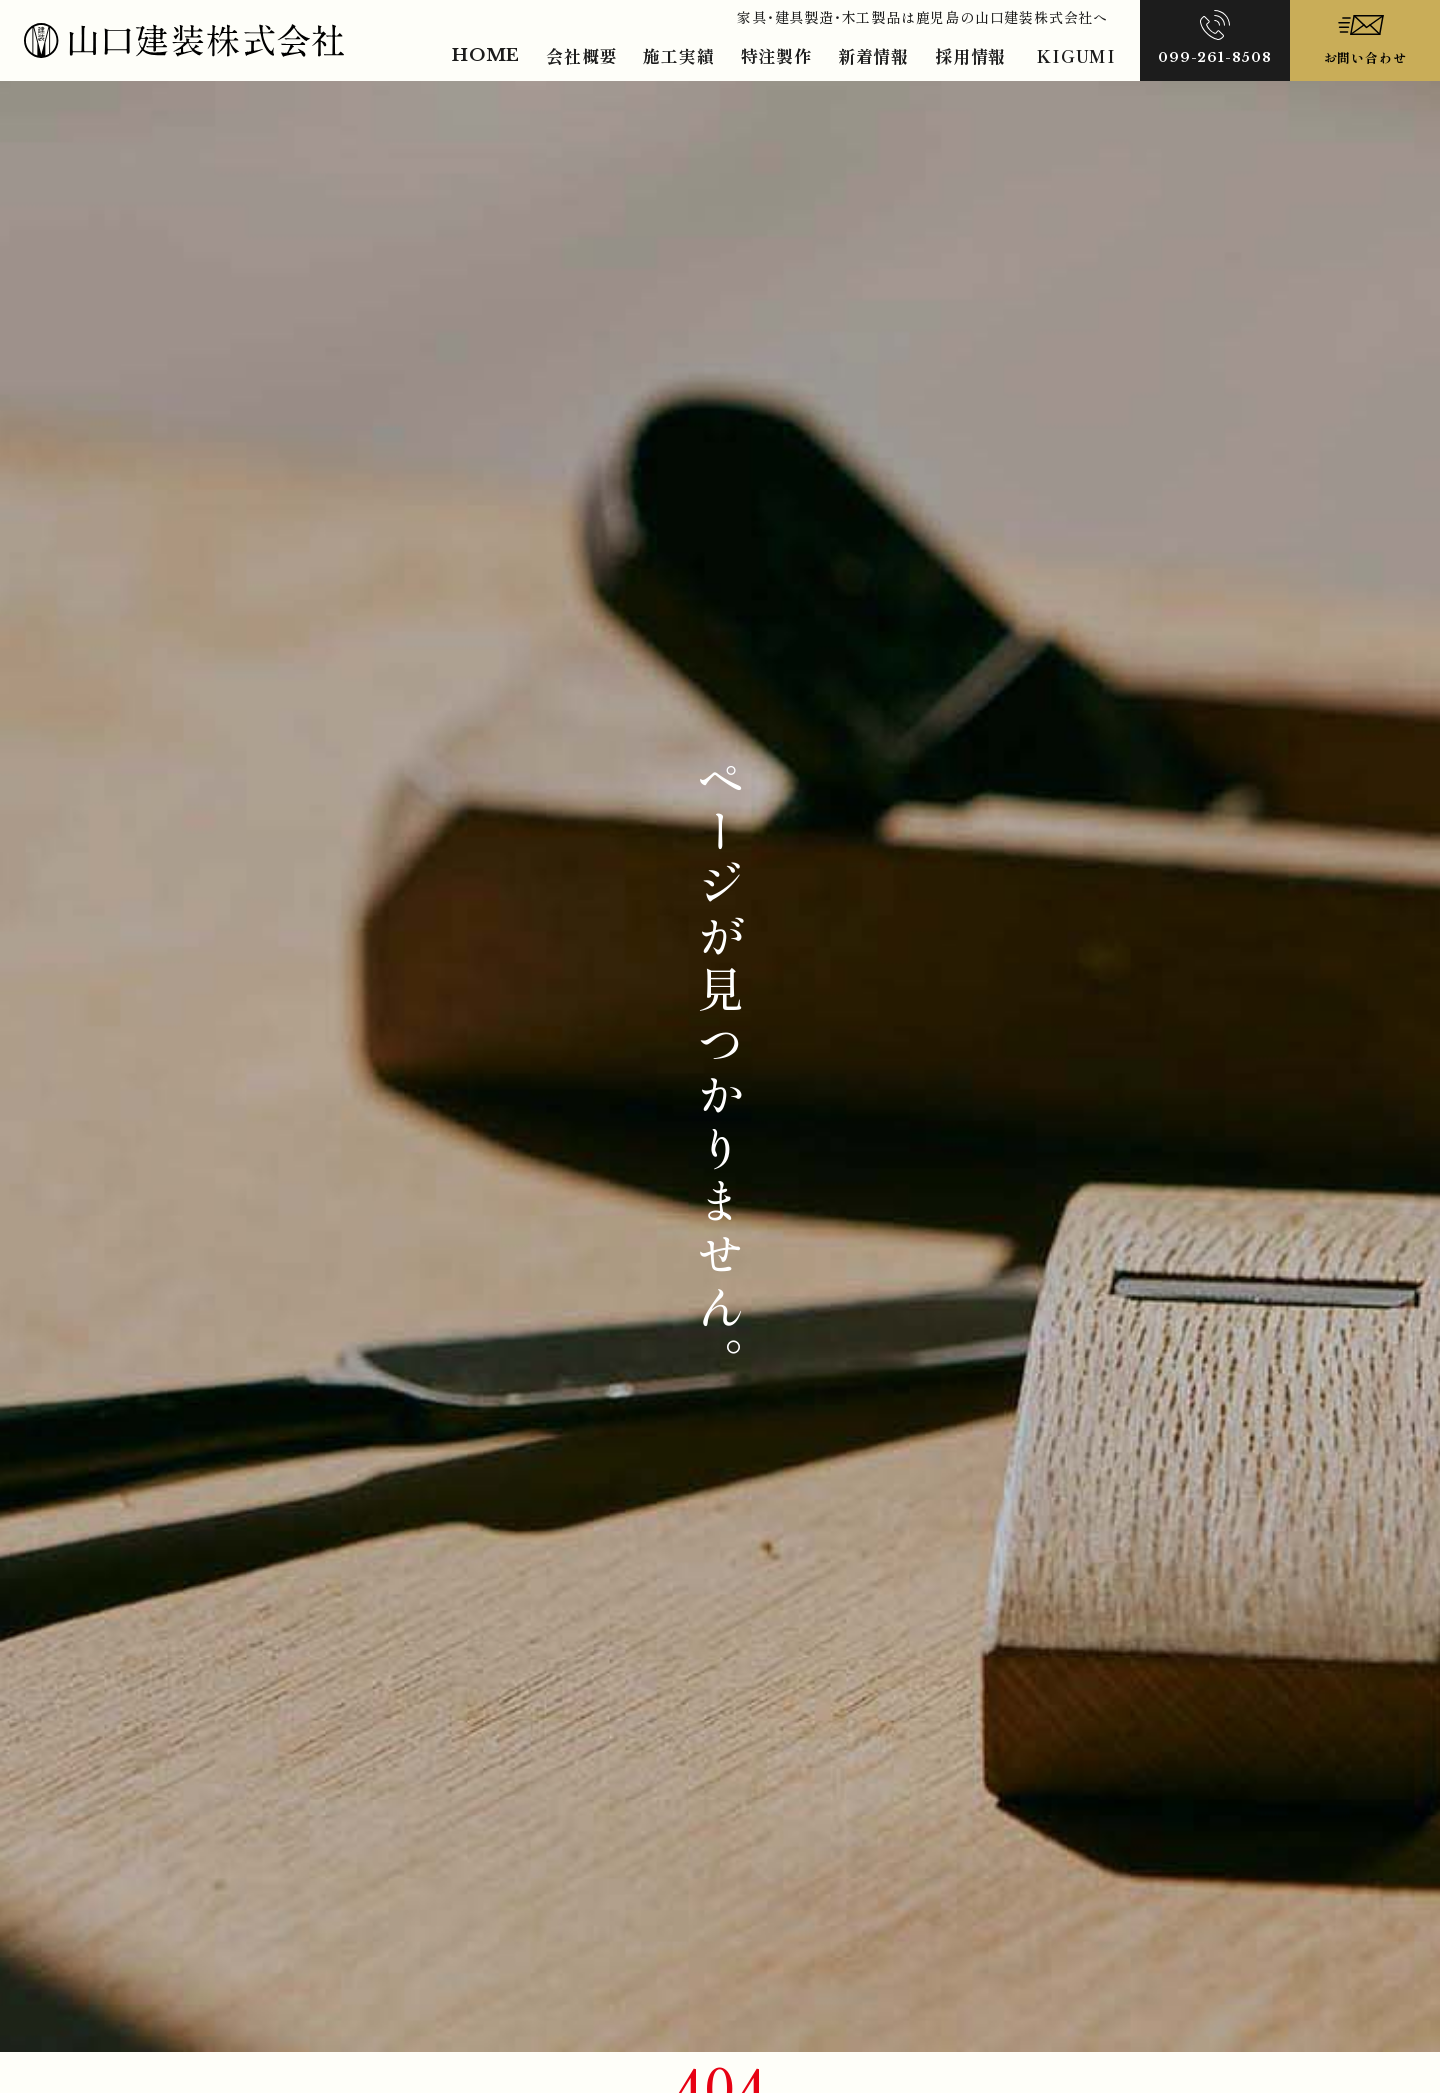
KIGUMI (1076, 55)
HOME (486, 55)
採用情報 (970, 55)
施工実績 (678, 55)
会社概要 (581, 55)
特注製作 (776, 55)
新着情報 (873, 55)
